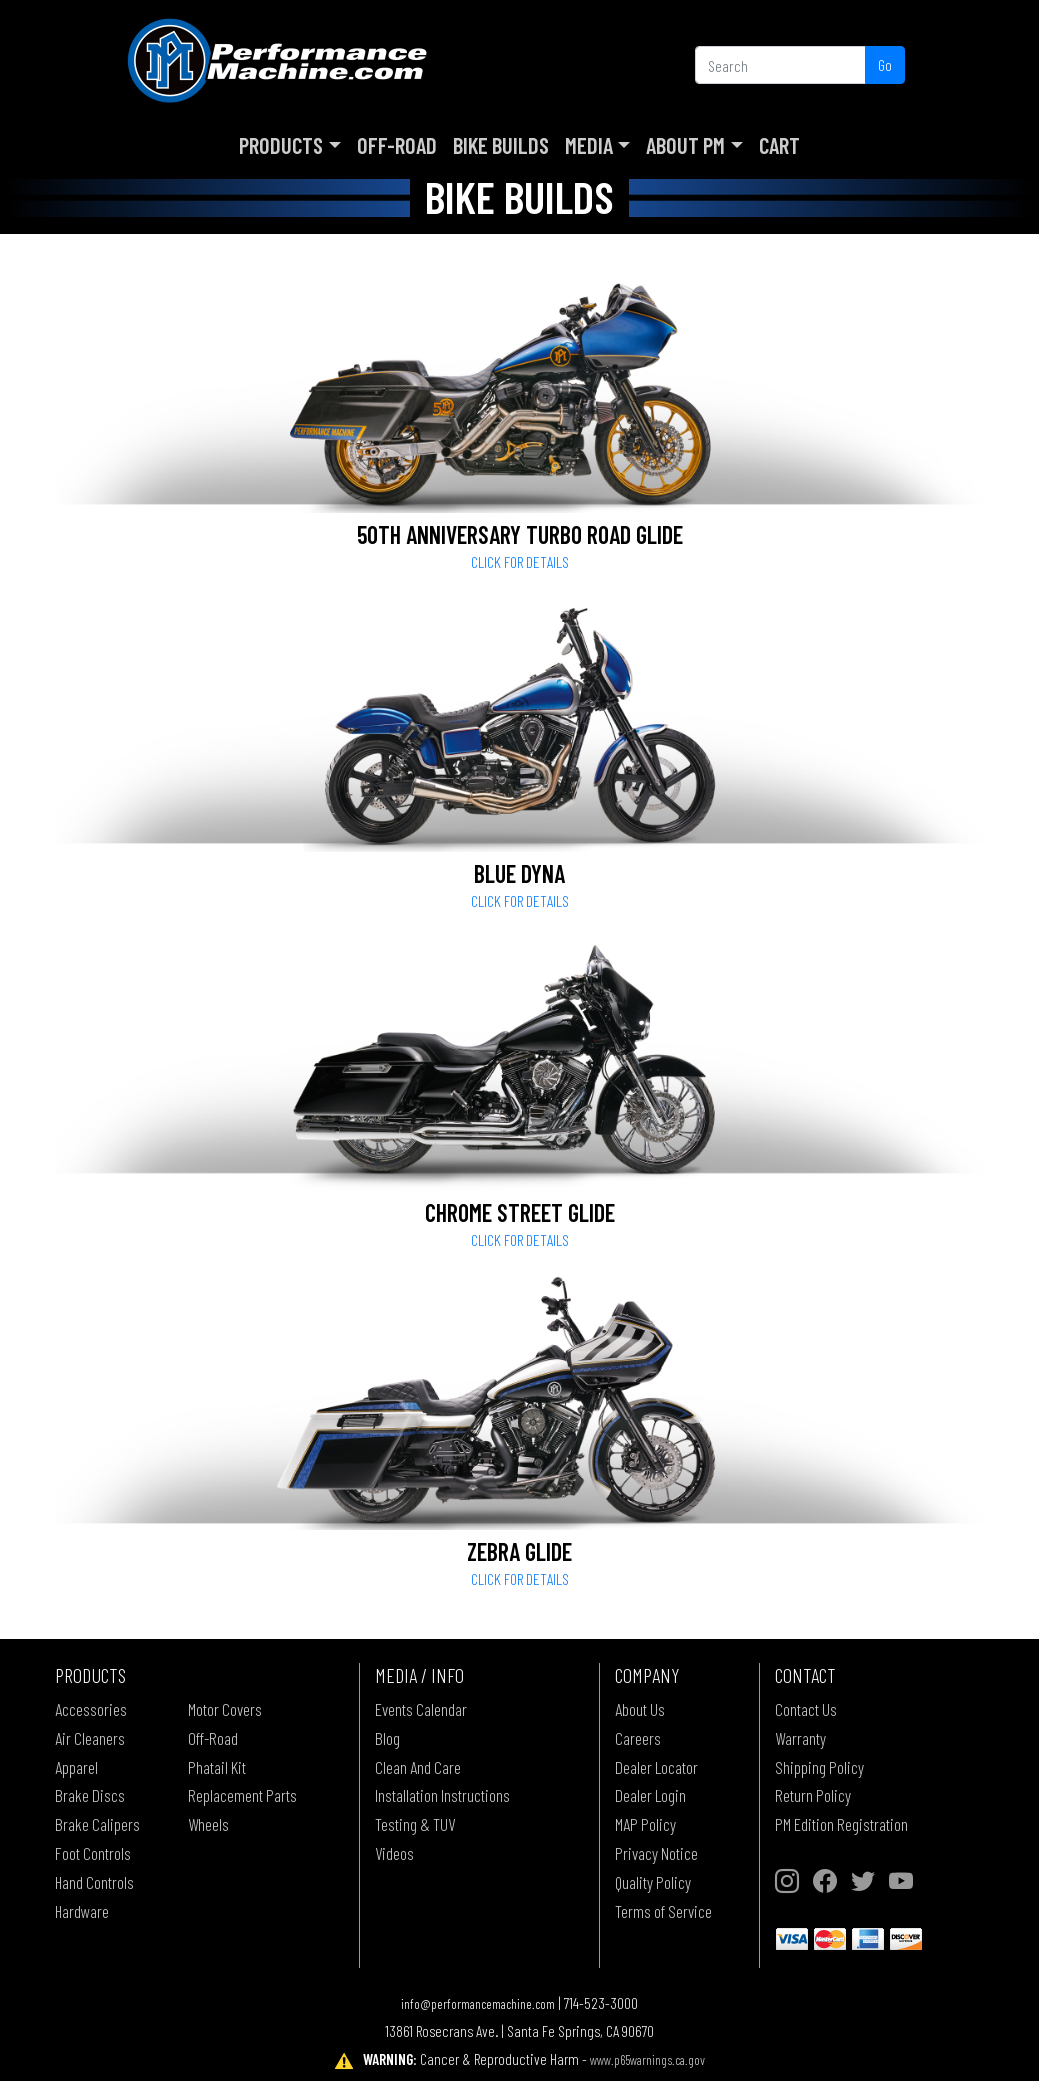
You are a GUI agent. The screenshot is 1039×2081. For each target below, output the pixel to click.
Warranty (800, 1738)
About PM (685, 145)
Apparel (76, 1767)
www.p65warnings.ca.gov (647, 2059)
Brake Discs (90, 1795)
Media (589, 145)
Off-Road (397, 145)
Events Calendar (421, 1709)
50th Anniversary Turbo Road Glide (520, 534)
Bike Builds (501, 145)
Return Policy (813, 1795)
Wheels (208, 1824)
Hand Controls (94, 1882)
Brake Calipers (97, 1824)
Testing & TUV (415, 1824)
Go (885, 64)
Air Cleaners (90, 1738)
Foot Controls (93, 1853)
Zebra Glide (519, 1551)
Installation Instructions (442, 1795)
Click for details (520, 561)
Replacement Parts (242, 1795)
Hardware (82, 1911)
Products (281, 145)
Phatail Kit (217, 1767)
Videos (394, 1853)
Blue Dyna (519, 873)
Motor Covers (225, 1709)
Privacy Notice (656, 1853)
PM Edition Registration (841, 1824)
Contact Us (806, 1709)
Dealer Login (650, 1795)
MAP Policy (645, 1824)
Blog (387, 1738)
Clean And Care (418, 1767)
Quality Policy (653, 1882)
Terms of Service (663, 1911)
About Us (640, 1709)
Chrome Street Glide (520, 1212)
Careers (638, 1738)
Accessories (91, 1709)
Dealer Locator (656, 1767)
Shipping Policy (819, 1767)
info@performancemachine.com (478, 2003)
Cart (779, 145)
